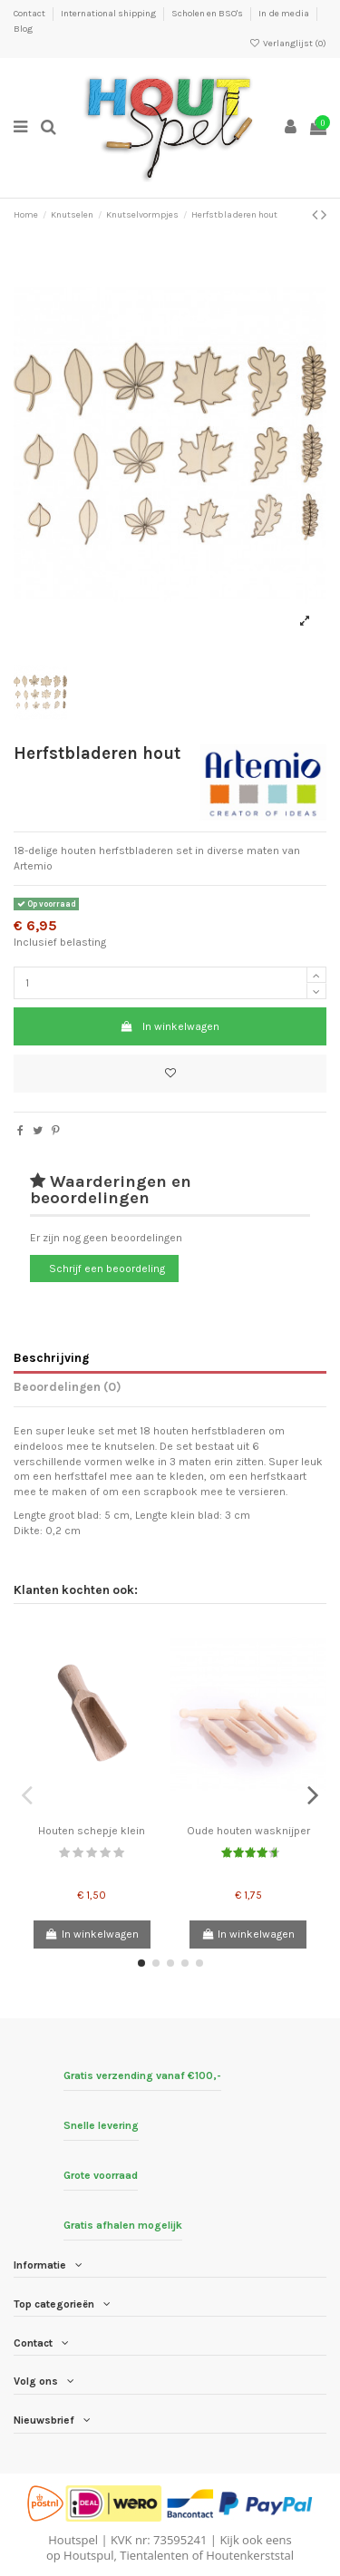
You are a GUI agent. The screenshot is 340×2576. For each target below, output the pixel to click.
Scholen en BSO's (208, 13)
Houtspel (73, 2540)
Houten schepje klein (91, 1830)
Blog (23, 29)
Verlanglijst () (287, 43)
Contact (30, 13)
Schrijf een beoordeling (107, 1268)
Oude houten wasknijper (248, 1830)
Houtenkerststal (250, 2555)
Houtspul (88, 2555)
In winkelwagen (170, 1026)
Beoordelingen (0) (67, 1386)
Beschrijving (51, 1357)
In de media (284, 13)
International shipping (109, 13)
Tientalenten (154, 2555)
